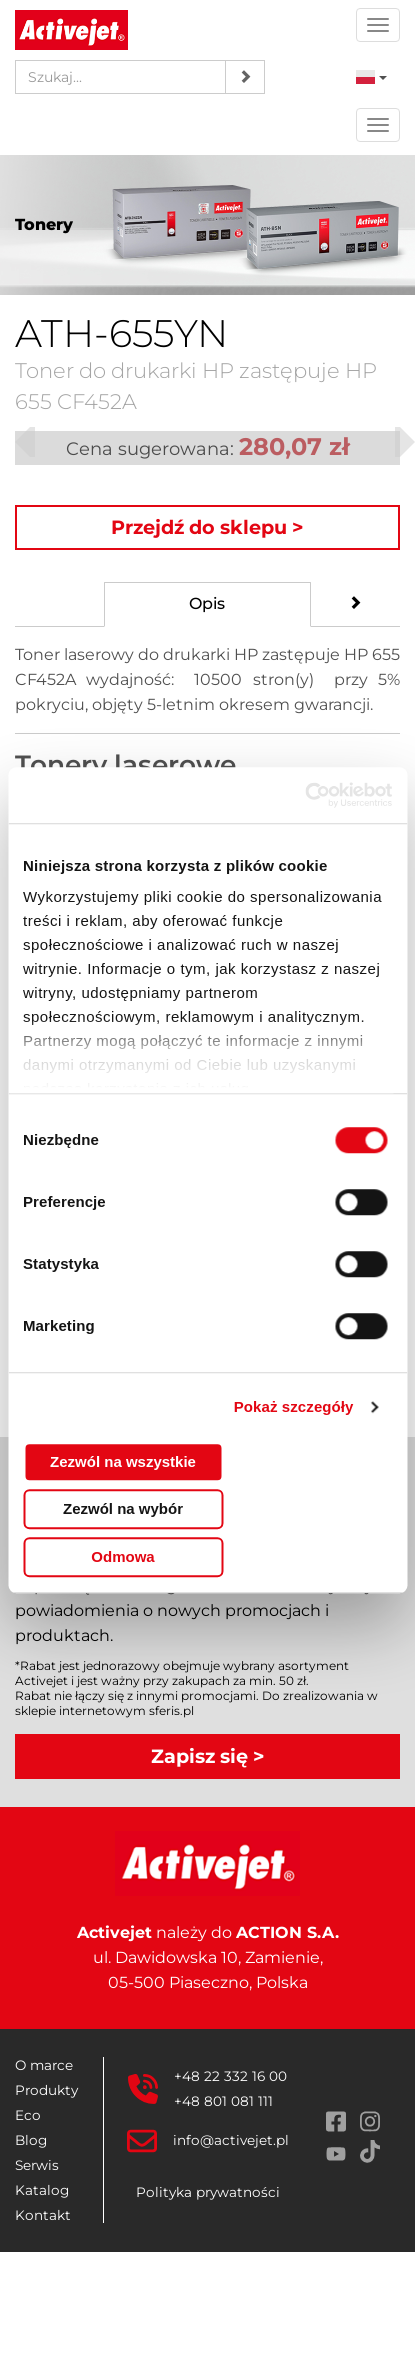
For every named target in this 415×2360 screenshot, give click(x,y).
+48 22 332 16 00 (230, 2076)
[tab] (208, 604)
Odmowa (122, 1556)
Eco (28, 2115)
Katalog (42, 2190)
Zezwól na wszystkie (123, 1461)
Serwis (37, 2165)
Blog (31, 2140)
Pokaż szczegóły (294, 1406)
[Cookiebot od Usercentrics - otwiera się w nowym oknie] (304, 795)
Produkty (46, 2090)
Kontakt (43, 2215)
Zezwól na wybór (123, 1508)
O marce (44, 2065)
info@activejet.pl (231, 2140)
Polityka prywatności (208, 2192)
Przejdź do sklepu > (207, 527)
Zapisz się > (208, 1756)
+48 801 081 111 (223, 2101)
